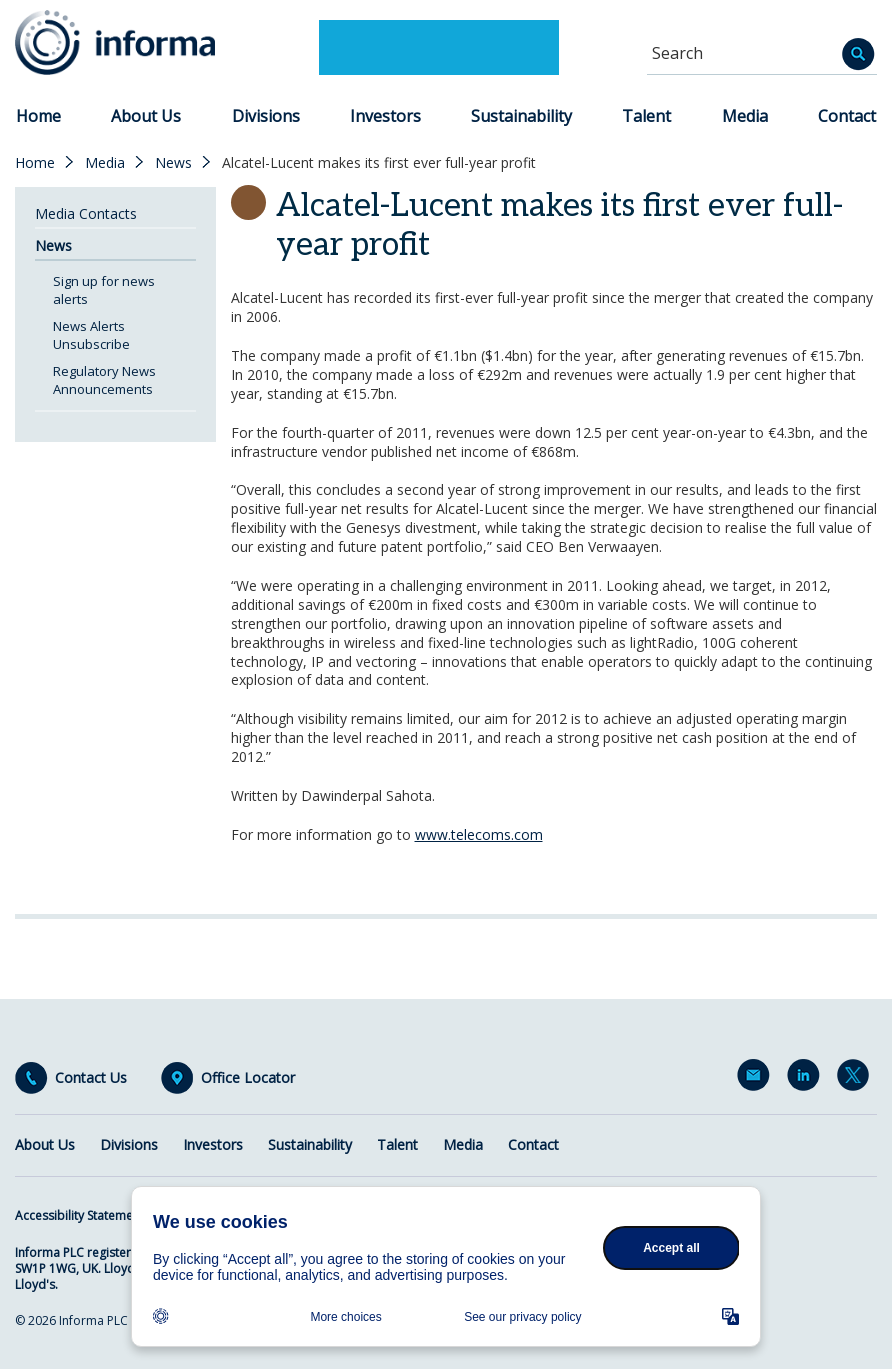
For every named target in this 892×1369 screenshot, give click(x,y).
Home (38, 116)
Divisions (266, 116)
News (173, 163)
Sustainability (521, 116)
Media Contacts (86, 213)
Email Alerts (757, 1079)
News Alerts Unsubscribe (91, 335)
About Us (146, 116)
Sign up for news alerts (104, 290)
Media (745, 116)
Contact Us (91, 1078)
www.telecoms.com (479, 834)
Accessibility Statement (79, 1215)
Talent (646, 116)
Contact (847, 116)
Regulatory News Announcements (104, 380)
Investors (385, 116)
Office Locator (248, 1078)
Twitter (857, 1079)
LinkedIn (807, 1079)
